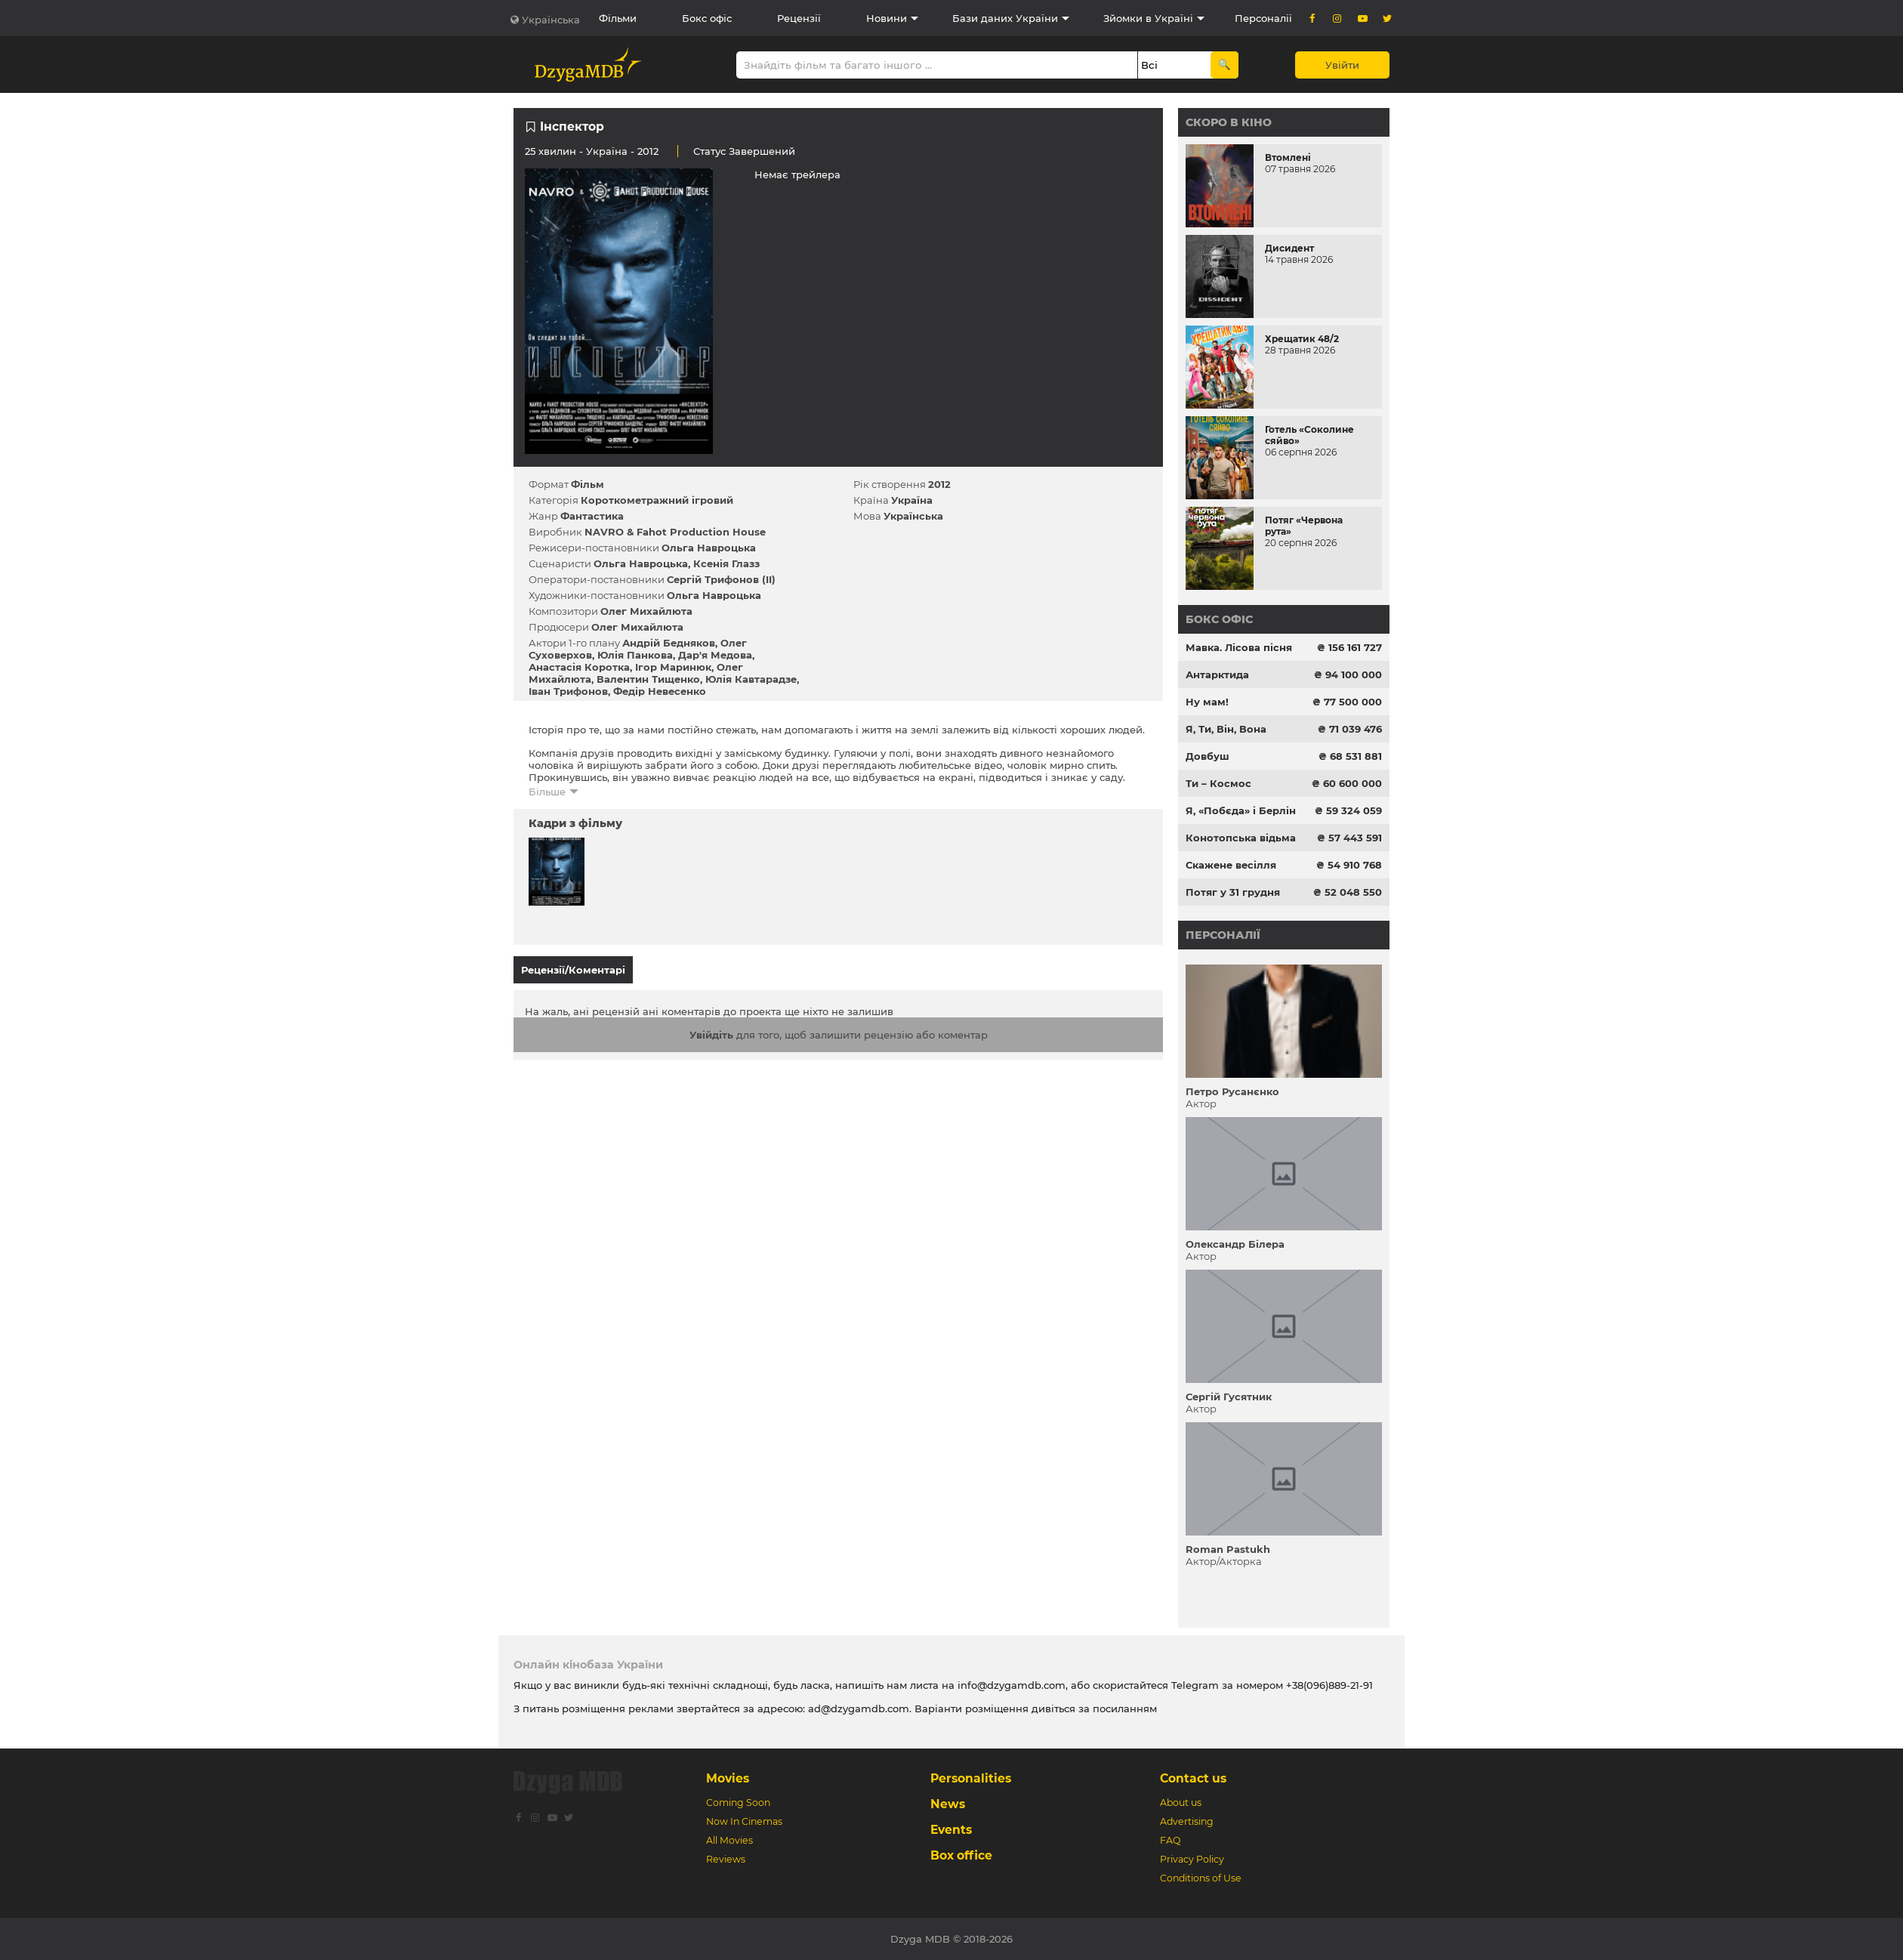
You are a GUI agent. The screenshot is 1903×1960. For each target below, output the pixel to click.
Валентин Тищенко (648, 679)
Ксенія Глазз (726, 563)
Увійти (1342, 65)
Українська (551, 20)
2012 (939, 484)
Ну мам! (1207, 702)
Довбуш (1207, 756)
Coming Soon (738, 1802)
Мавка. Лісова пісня (1239, 647)
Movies (727, 1778)
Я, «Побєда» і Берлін (1241, 810)
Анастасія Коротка (579, 667)
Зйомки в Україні (1148, 18)
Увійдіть (711, 1028)
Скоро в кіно (1229, 122)
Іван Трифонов (568, 691)
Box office (961, 1855)
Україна (607, 151)
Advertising (1187, 1821)
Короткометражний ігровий (657, 500)
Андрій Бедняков (668, 643)
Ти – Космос (1218, 783)
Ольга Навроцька (709, 548)
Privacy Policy (1192, 1859)
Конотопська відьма (1241, 838)
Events (951, 1830)
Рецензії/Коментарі (573, 970)
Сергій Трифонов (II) (721, 579)
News (947, 1804)
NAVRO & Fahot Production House (675, 532)
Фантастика (592, 516)
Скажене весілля (1231, 865)
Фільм (587, 484)
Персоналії (1263, 18)
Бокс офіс (707, 18)
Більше (547, 792)
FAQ (1170, 1840)
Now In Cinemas (744, 1821)
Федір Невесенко (659, 691)
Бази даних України (1005, 18)
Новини (886, 18)
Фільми (618, 18)
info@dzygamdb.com (1010, 1685)
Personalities (970, 1778)
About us (1180, 1802)
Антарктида (1217, 674)
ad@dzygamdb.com (858, 1708)
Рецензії (799, 18)
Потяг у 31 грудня (1233, 892)
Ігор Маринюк (673, 667)
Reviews (725, 1859)
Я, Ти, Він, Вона (1226, 729)
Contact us (1193, 1778)
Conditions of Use (1200, 1878)
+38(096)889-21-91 (1329, 1685)
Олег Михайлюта (646, 611)
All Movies (729, 1840)
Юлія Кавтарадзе (751, 679)
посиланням (1125, 1708)
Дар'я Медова (715, 655)
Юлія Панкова (635, 655)
